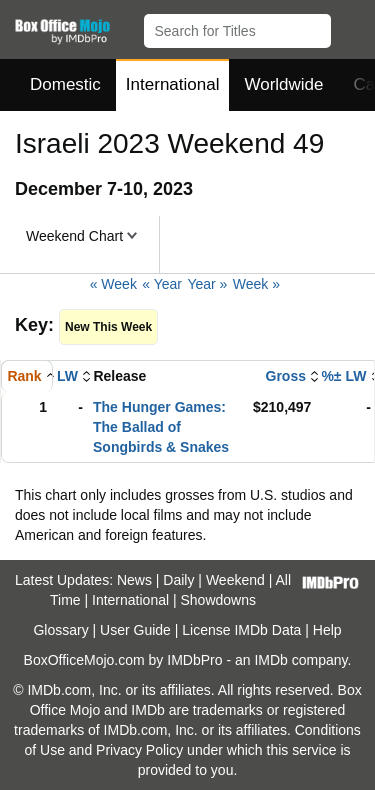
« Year (162, 284)
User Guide (135, 630)
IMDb (270, 660)
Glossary (60, 630)
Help (327, 630)
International (173, 84)
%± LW (343, 376)
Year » (207, 284)
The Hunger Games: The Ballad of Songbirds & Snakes (161, 427)
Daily (178, 580)
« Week (113, 284)
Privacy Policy (139, 750)
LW (67, 376)
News (134, 580)
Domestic (65, 84)
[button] (350, 27)
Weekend (235, 580)
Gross (286, 376)
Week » (256, 284)
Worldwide (283, 84)
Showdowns (219, 600)
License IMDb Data (241, 630)
